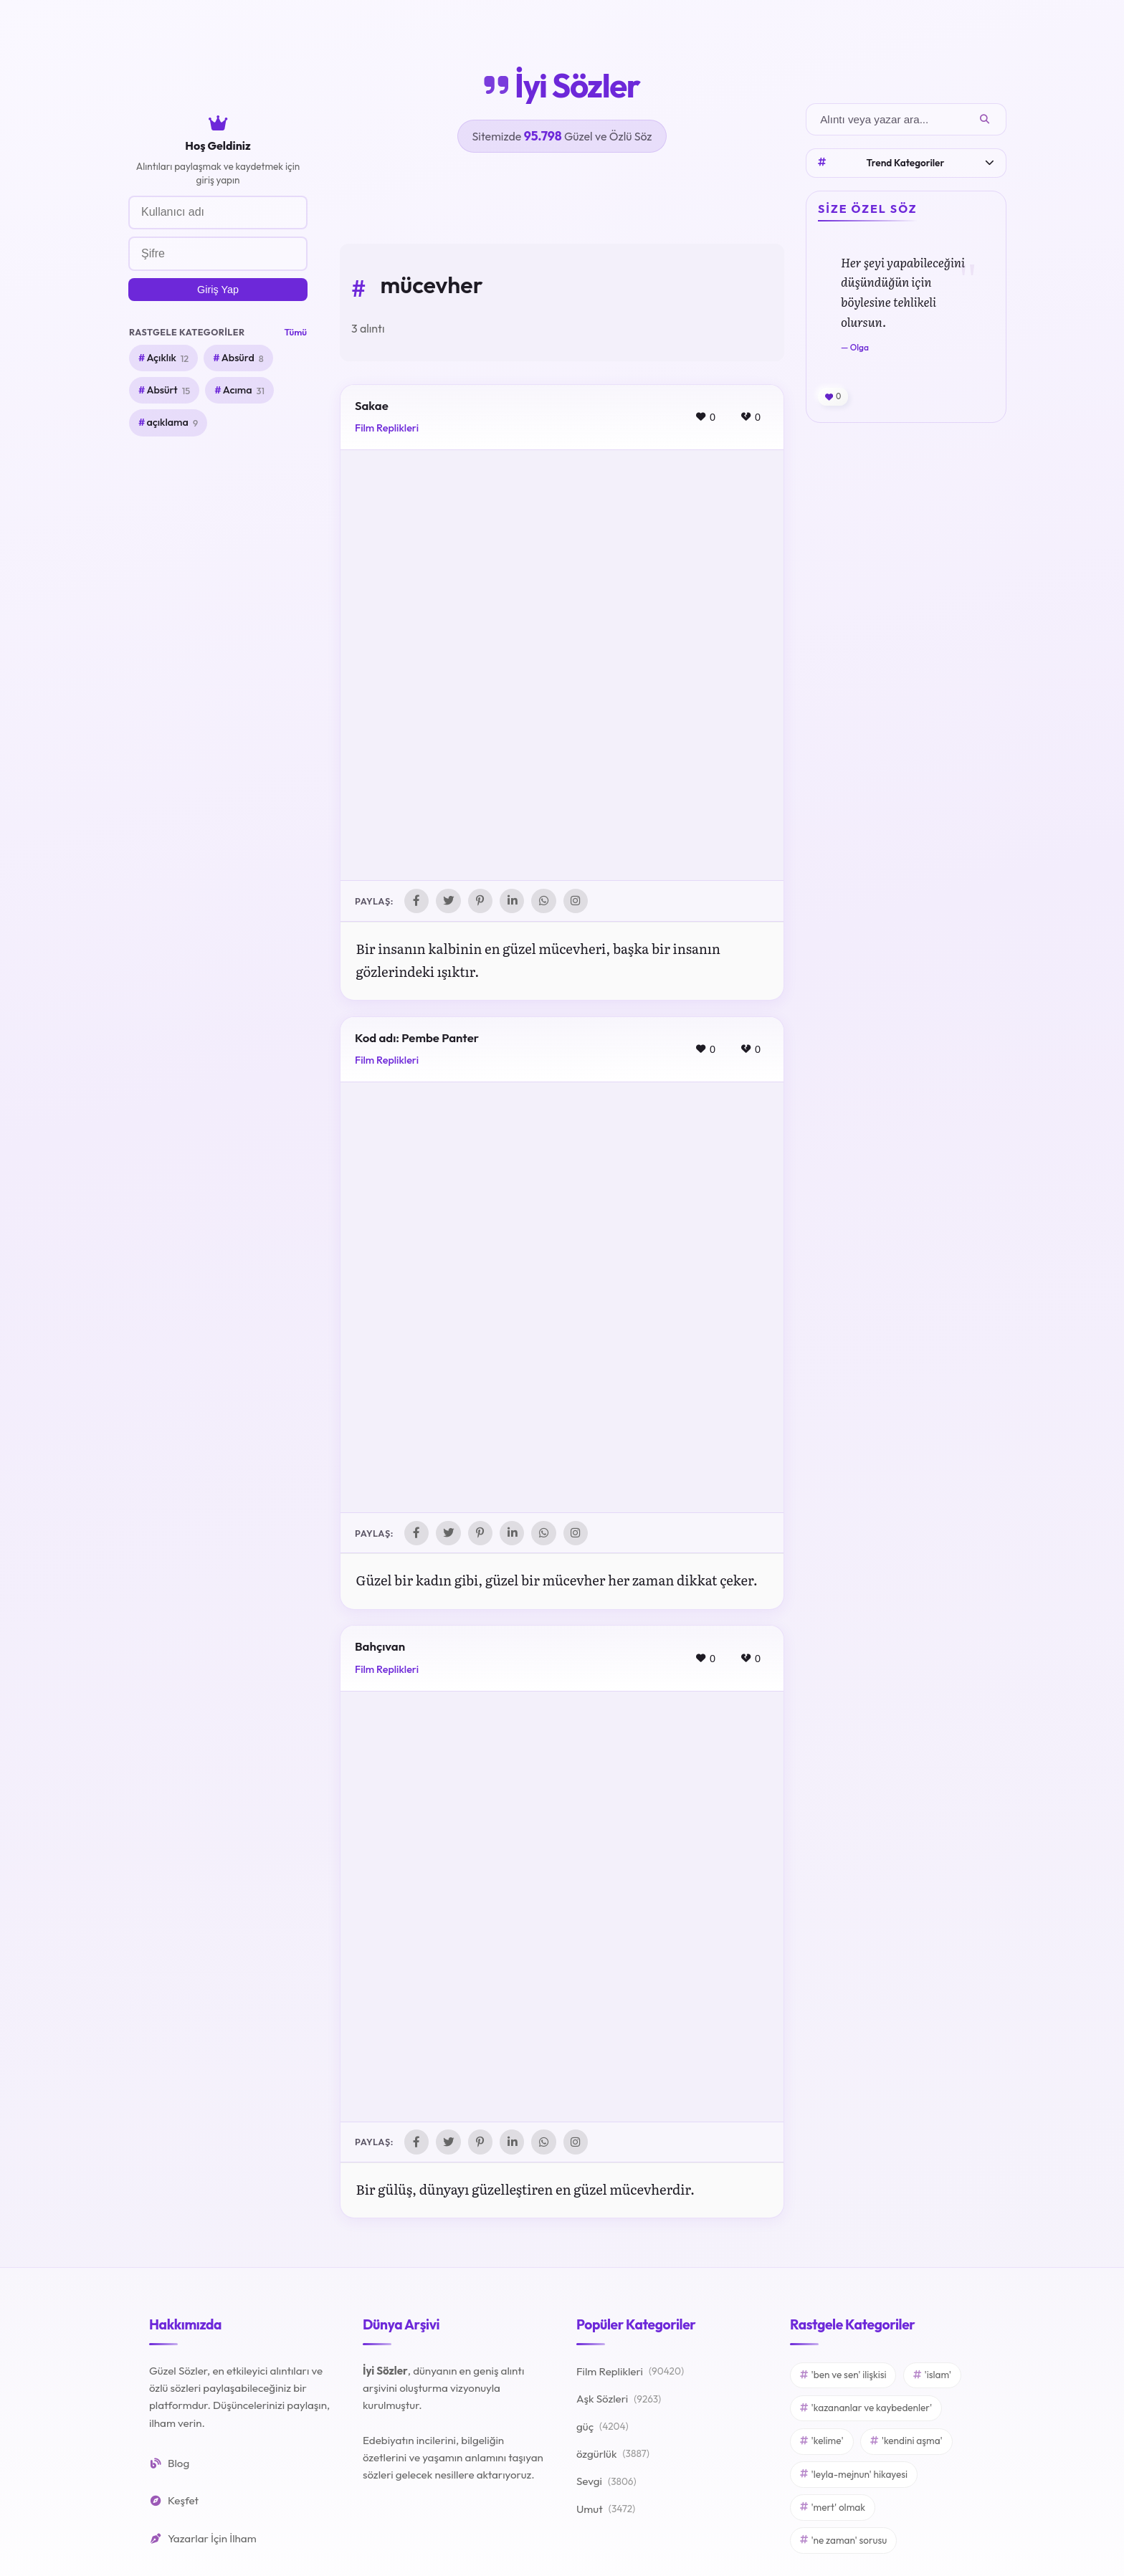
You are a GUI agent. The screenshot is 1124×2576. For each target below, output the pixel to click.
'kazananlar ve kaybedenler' (866, 2411)
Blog (169, 2467)
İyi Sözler (561, 85)
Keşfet (174, 2504)
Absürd (243, 358)
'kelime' (822, 2444)
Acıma (244, 390)
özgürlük (612, 2458)
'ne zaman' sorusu (843, 2543)
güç (602, 2430)
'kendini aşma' (906, 2444)
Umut (605, 2513)
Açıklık (167, 358)
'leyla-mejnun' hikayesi (854, 2477)
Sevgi (606, 2486)
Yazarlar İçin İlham (203, 2542)
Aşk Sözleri (618, 2402)
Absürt (168, 390)
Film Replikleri (387, 427)
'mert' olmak (832, 2510)
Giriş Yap (218, 289)
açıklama (172, 423)
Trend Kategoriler (906, 162)
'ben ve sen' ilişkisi (843, 2378)
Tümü (296, 332)
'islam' (932, 2378)
